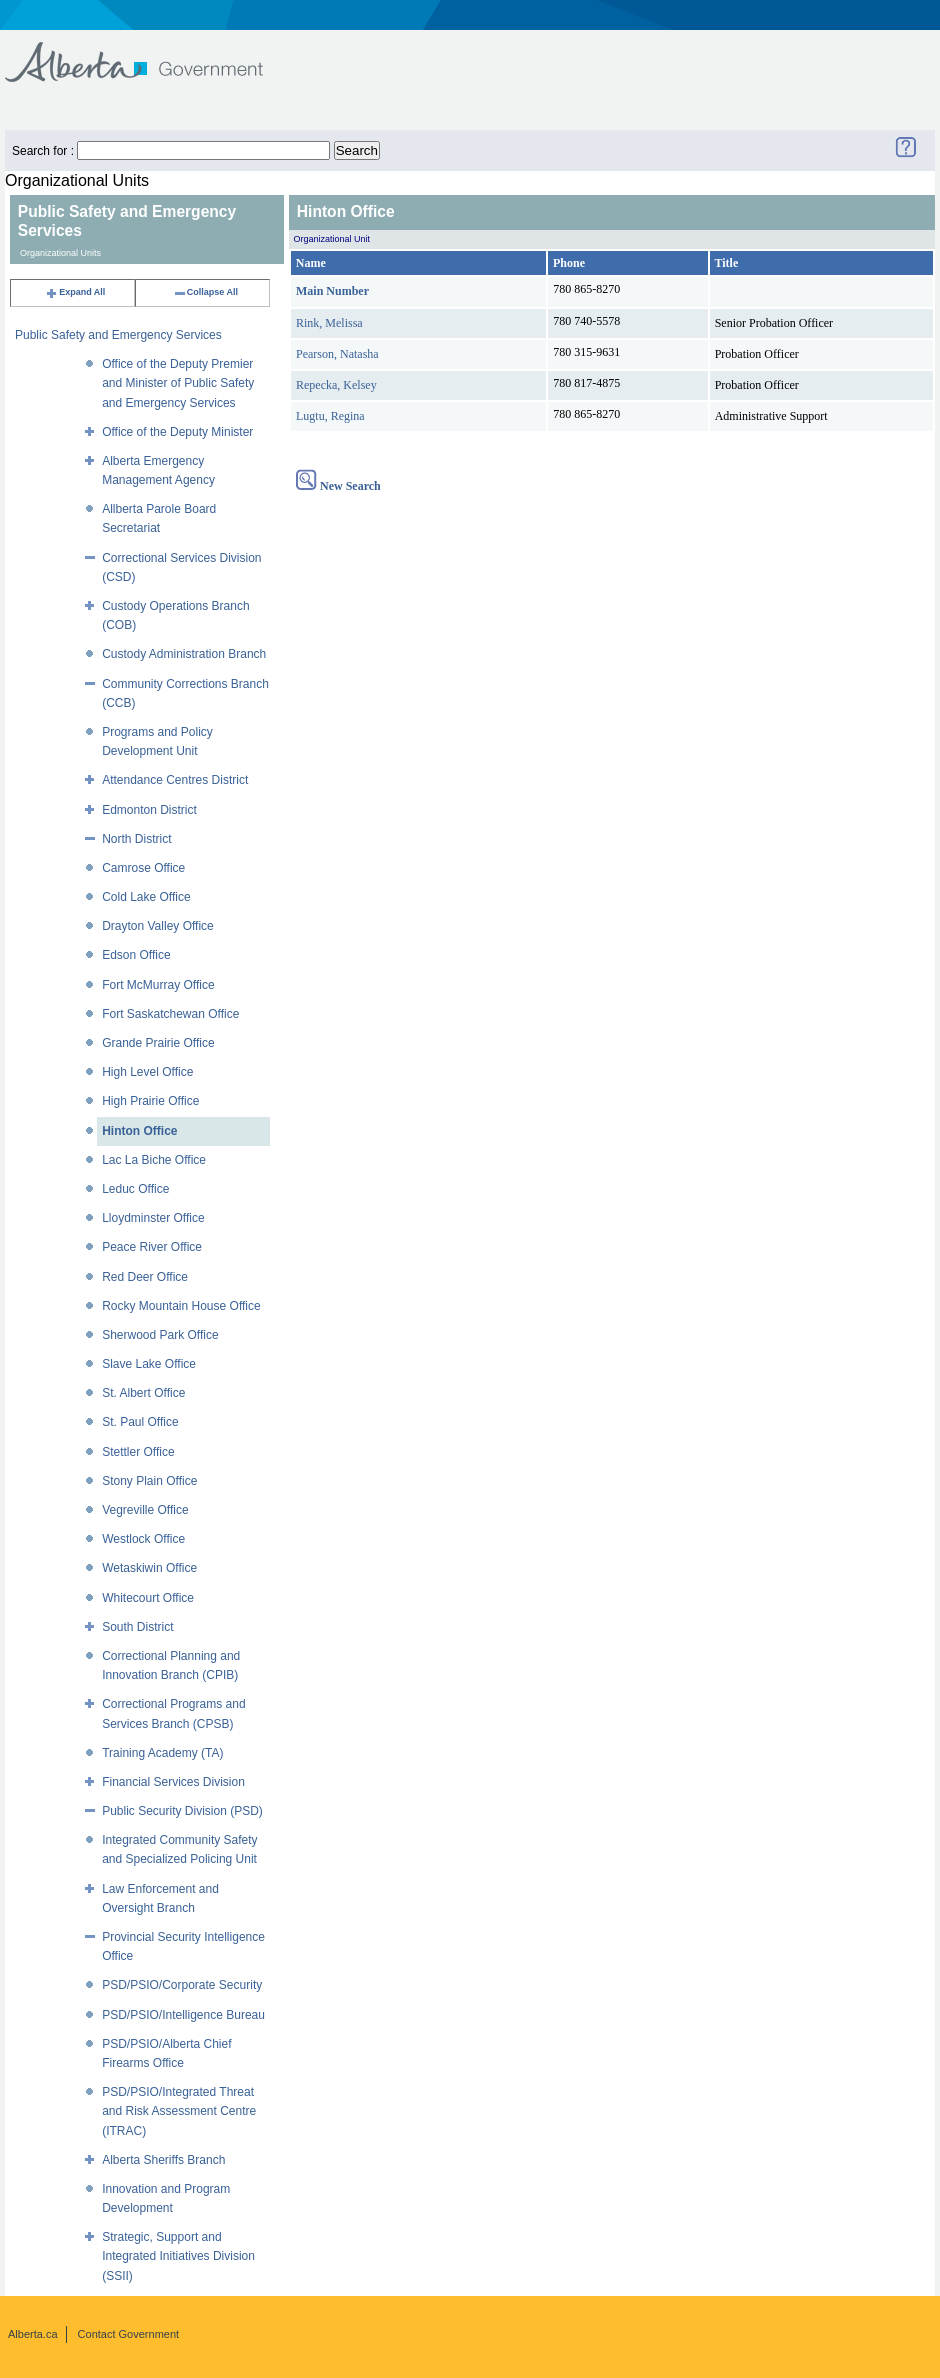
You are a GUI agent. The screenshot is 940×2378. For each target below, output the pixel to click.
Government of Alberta (150, 52)
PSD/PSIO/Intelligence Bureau (183, 2015)
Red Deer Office (145, 1277)
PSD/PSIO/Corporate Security (182, 1985)
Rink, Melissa (329, 323)
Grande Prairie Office (158, 1043)
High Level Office (147, 1072)
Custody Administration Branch (184, 654)
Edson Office (136, 955)
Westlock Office (143, 1539)
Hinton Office (139, 1131)
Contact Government (129, 2334)
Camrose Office (143, 868)
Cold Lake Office (146, 897)
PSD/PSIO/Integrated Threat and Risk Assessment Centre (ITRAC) (179, 2111)
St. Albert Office (143, 1393)
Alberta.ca (33, 2334)
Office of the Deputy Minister (177, 432)
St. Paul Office (140, 1422)
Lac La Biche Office (154, 1160)
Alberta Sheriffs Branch (163, 2160)
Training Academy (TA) (162, 1753)
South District (137, 1627)
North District (136, 839)
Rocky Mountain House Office (181, 1306)
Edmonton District (149, 810)
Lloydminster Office (153, 1218)
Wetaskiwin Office (149, 1568)
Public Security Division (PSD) (182, 1811)
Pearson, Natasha (337, 354)
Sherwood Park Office (160, 1335)
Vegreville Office (145, 1510)
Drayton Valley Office (158, 926)
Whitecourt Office (148, 1598)
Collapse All (205, 292)
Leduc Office (135, 1189)
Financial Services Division (173, 1782)
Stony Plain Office (149, 1481)
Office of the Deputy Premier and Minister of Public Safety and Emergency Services (178, 383)
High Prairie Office (150, 1101)
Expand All (75, 292)
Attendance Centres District (175, 780)
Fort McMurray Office (158, 985)
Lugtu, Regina (330, 416)
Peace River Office (152, 1247)
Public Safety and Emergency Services (118, 335)
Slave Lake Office (149, 1364)
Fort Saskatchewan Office (170, 1014)
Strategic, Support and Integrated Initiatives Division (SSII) (178, 2256)
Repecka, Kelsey (336, 385)
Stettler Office (138, 1452)
